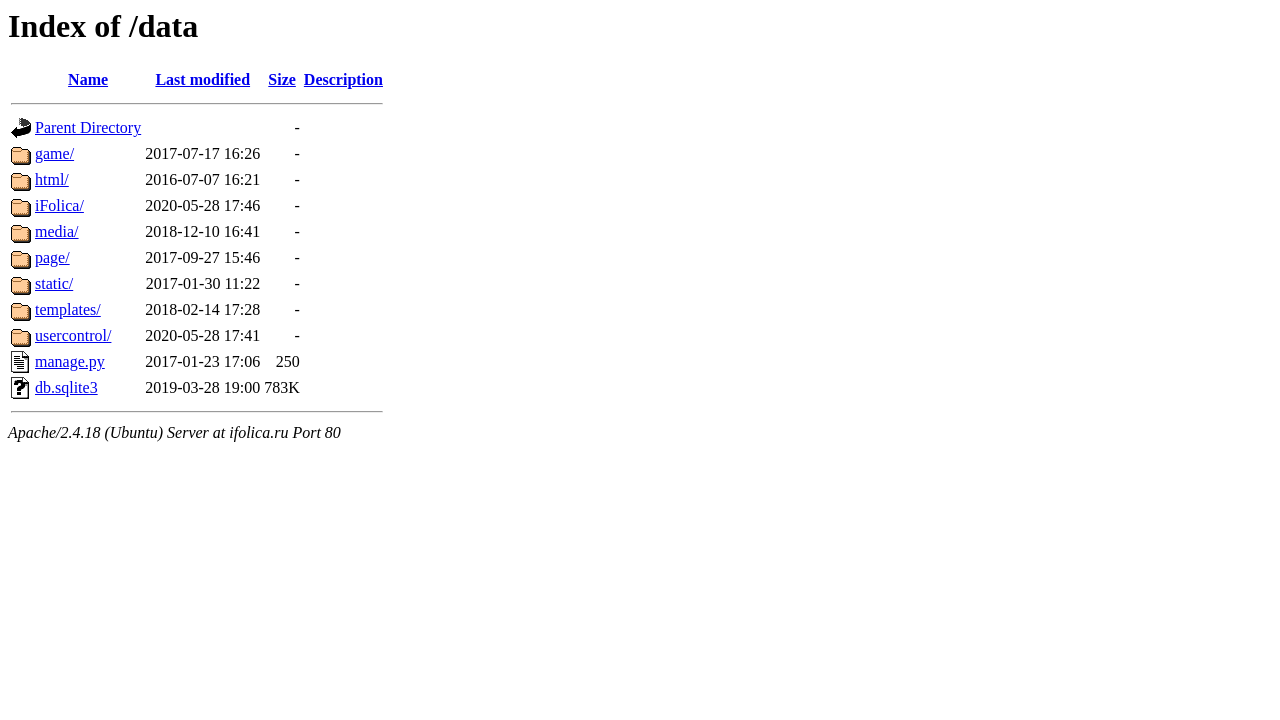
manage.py (70, 361)
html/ (52, 179)
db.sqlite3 (66, 387)
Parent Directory (88, 127)
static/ (54, 283)
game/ (54, 153)
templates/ (68, 309)
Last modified (202, 79)
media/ (57, 231)
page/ (52, 257)
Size (282, 79)
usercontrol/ (73, 335)
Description (343, 79)
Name (88, 79)
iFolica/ (59, 205)
